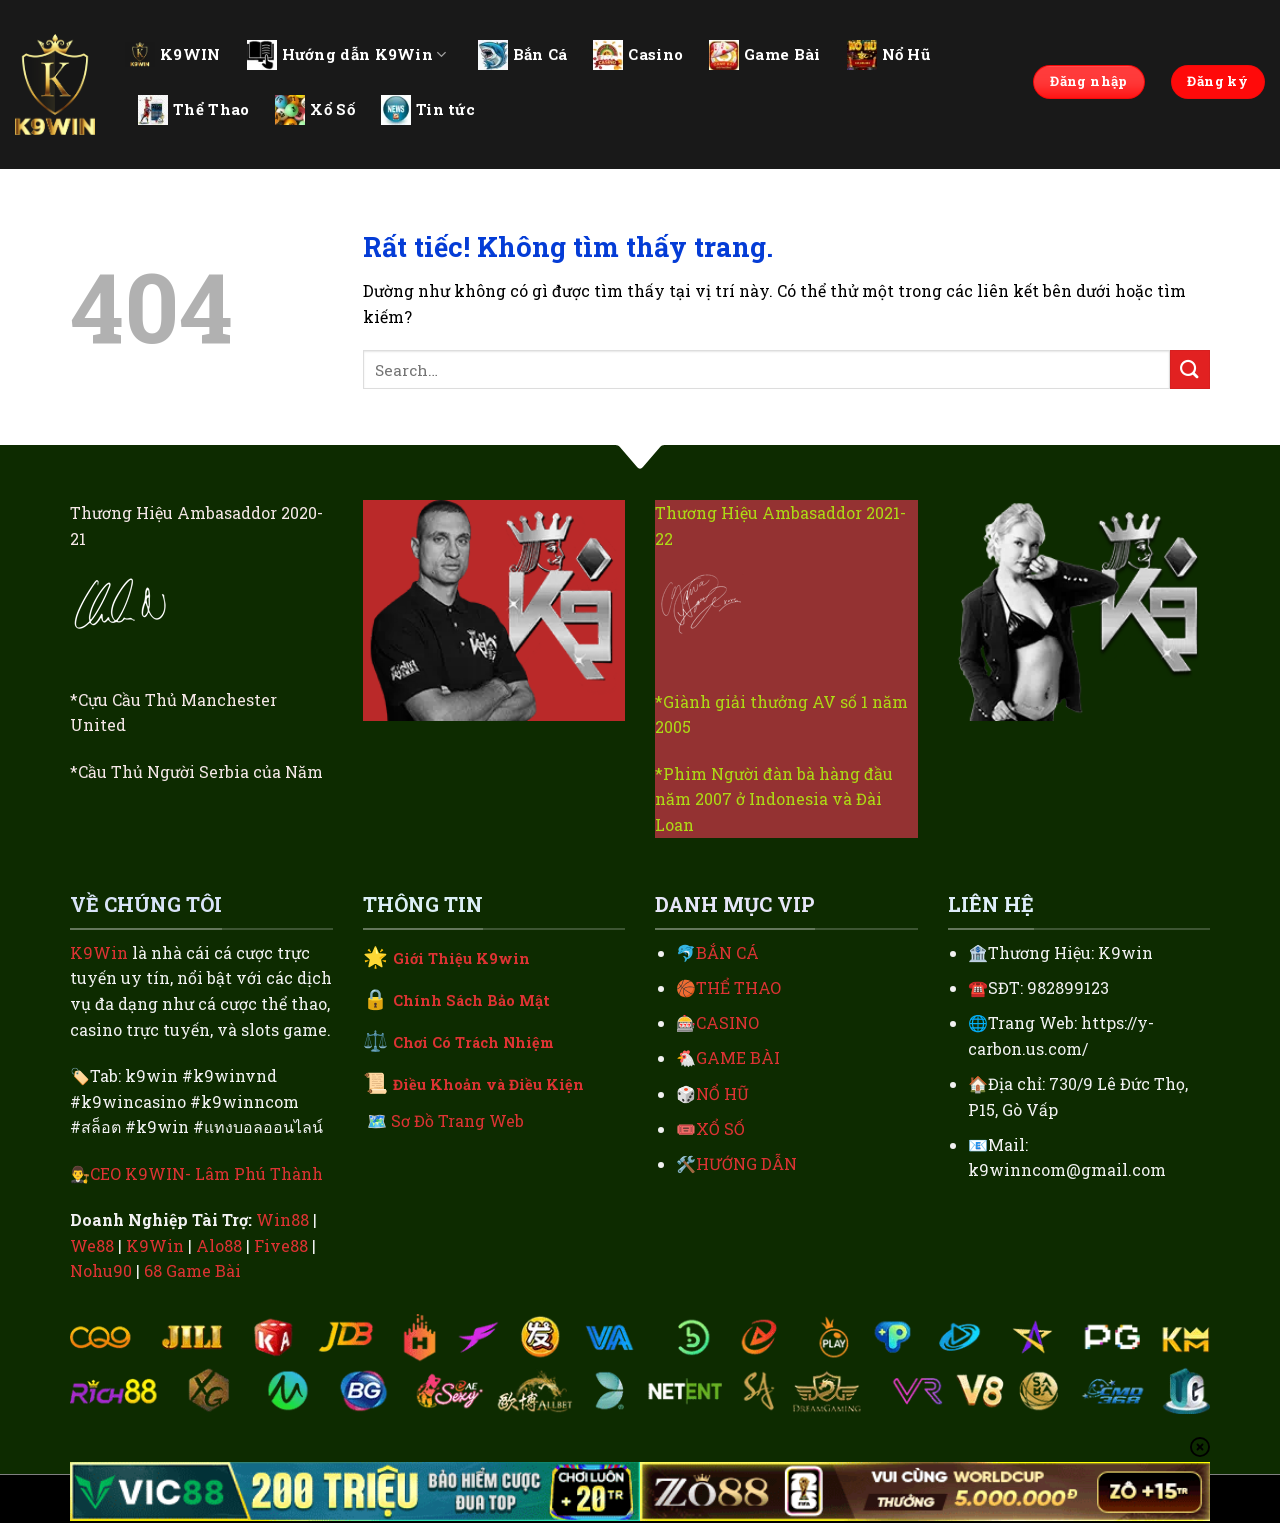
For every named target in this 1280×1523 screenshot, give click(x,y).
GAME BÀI (738, 1057)
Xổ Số (315, 110)
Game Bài (764, 55)
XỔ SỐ (720, 1128)
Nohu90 (101, 1270)
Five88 (281, 1245)
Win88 (282, 1219)
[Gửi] (1190, 369)
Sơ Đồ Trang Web (457, 1120)
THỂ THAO (738, 987)
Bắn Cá (523, 55)
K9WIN (173, 54)
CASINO (727, 1022)
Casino (638, 55)
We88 (92, 1245)
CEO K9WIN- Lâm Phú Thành (206, 1173)
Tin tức (428, 110)
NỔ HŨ (722, 1093)
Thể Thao (193, 110)
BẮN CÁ (727, 952)
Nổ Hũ (889, 55)
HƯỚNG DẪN (746, 1163)
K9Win (99, 952)
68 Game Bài (192, 1270)
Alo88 (219, 1245)
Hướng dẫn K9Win (347, 55)
